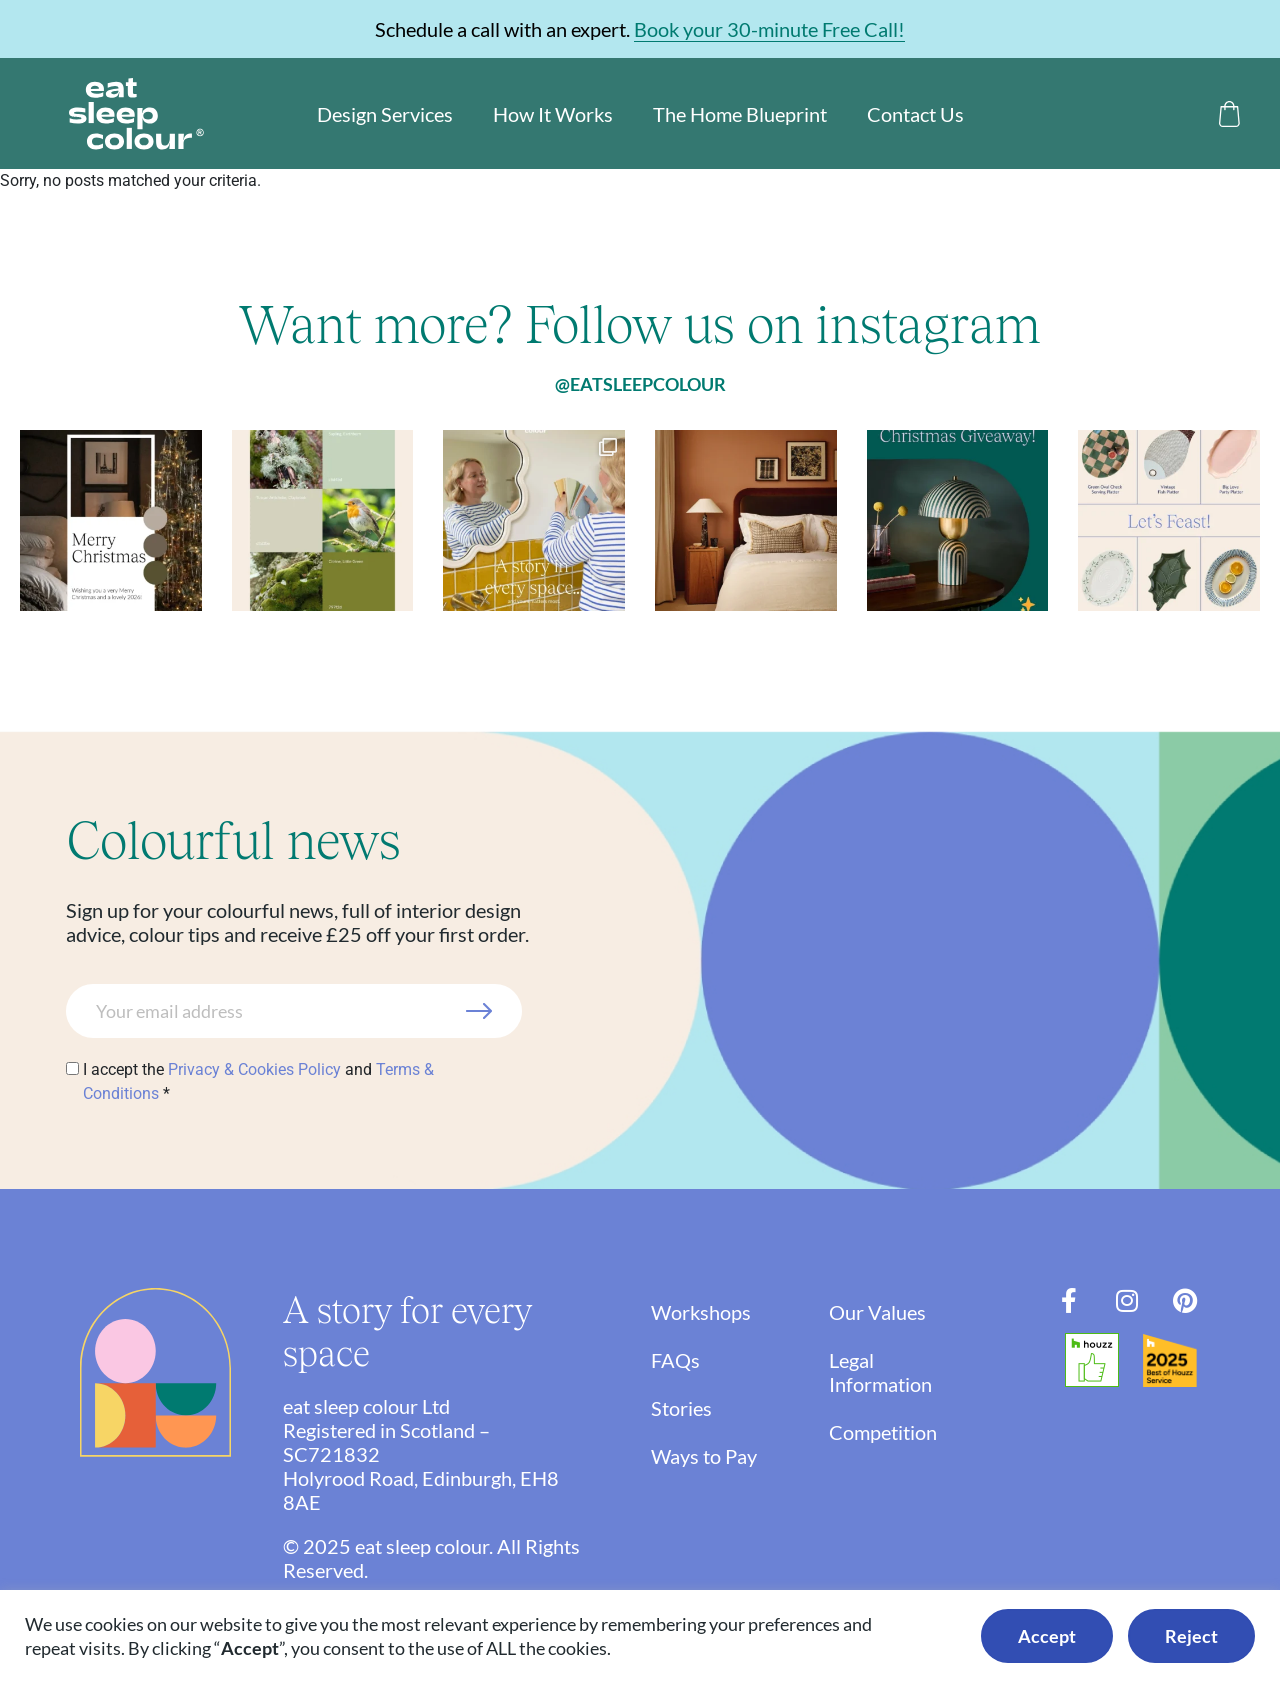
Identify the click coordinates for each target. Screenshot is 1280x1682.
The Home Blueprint (740, 114)
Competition (897, 1432)
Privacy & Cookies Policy (254, 1069)
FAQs (675, 1360)
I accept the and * (258, 1081)
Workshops (701, 1312)
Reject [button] (1191, 1636)
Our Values (891, 1312)
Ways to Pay (704, 1456)
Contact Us (915, 114)
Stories (681, 1408)
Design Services (385, 114)
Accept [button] (1047, 1636)
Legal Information (894, 1372)
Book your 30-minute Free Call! (769, 29)
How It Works (553, 114)
